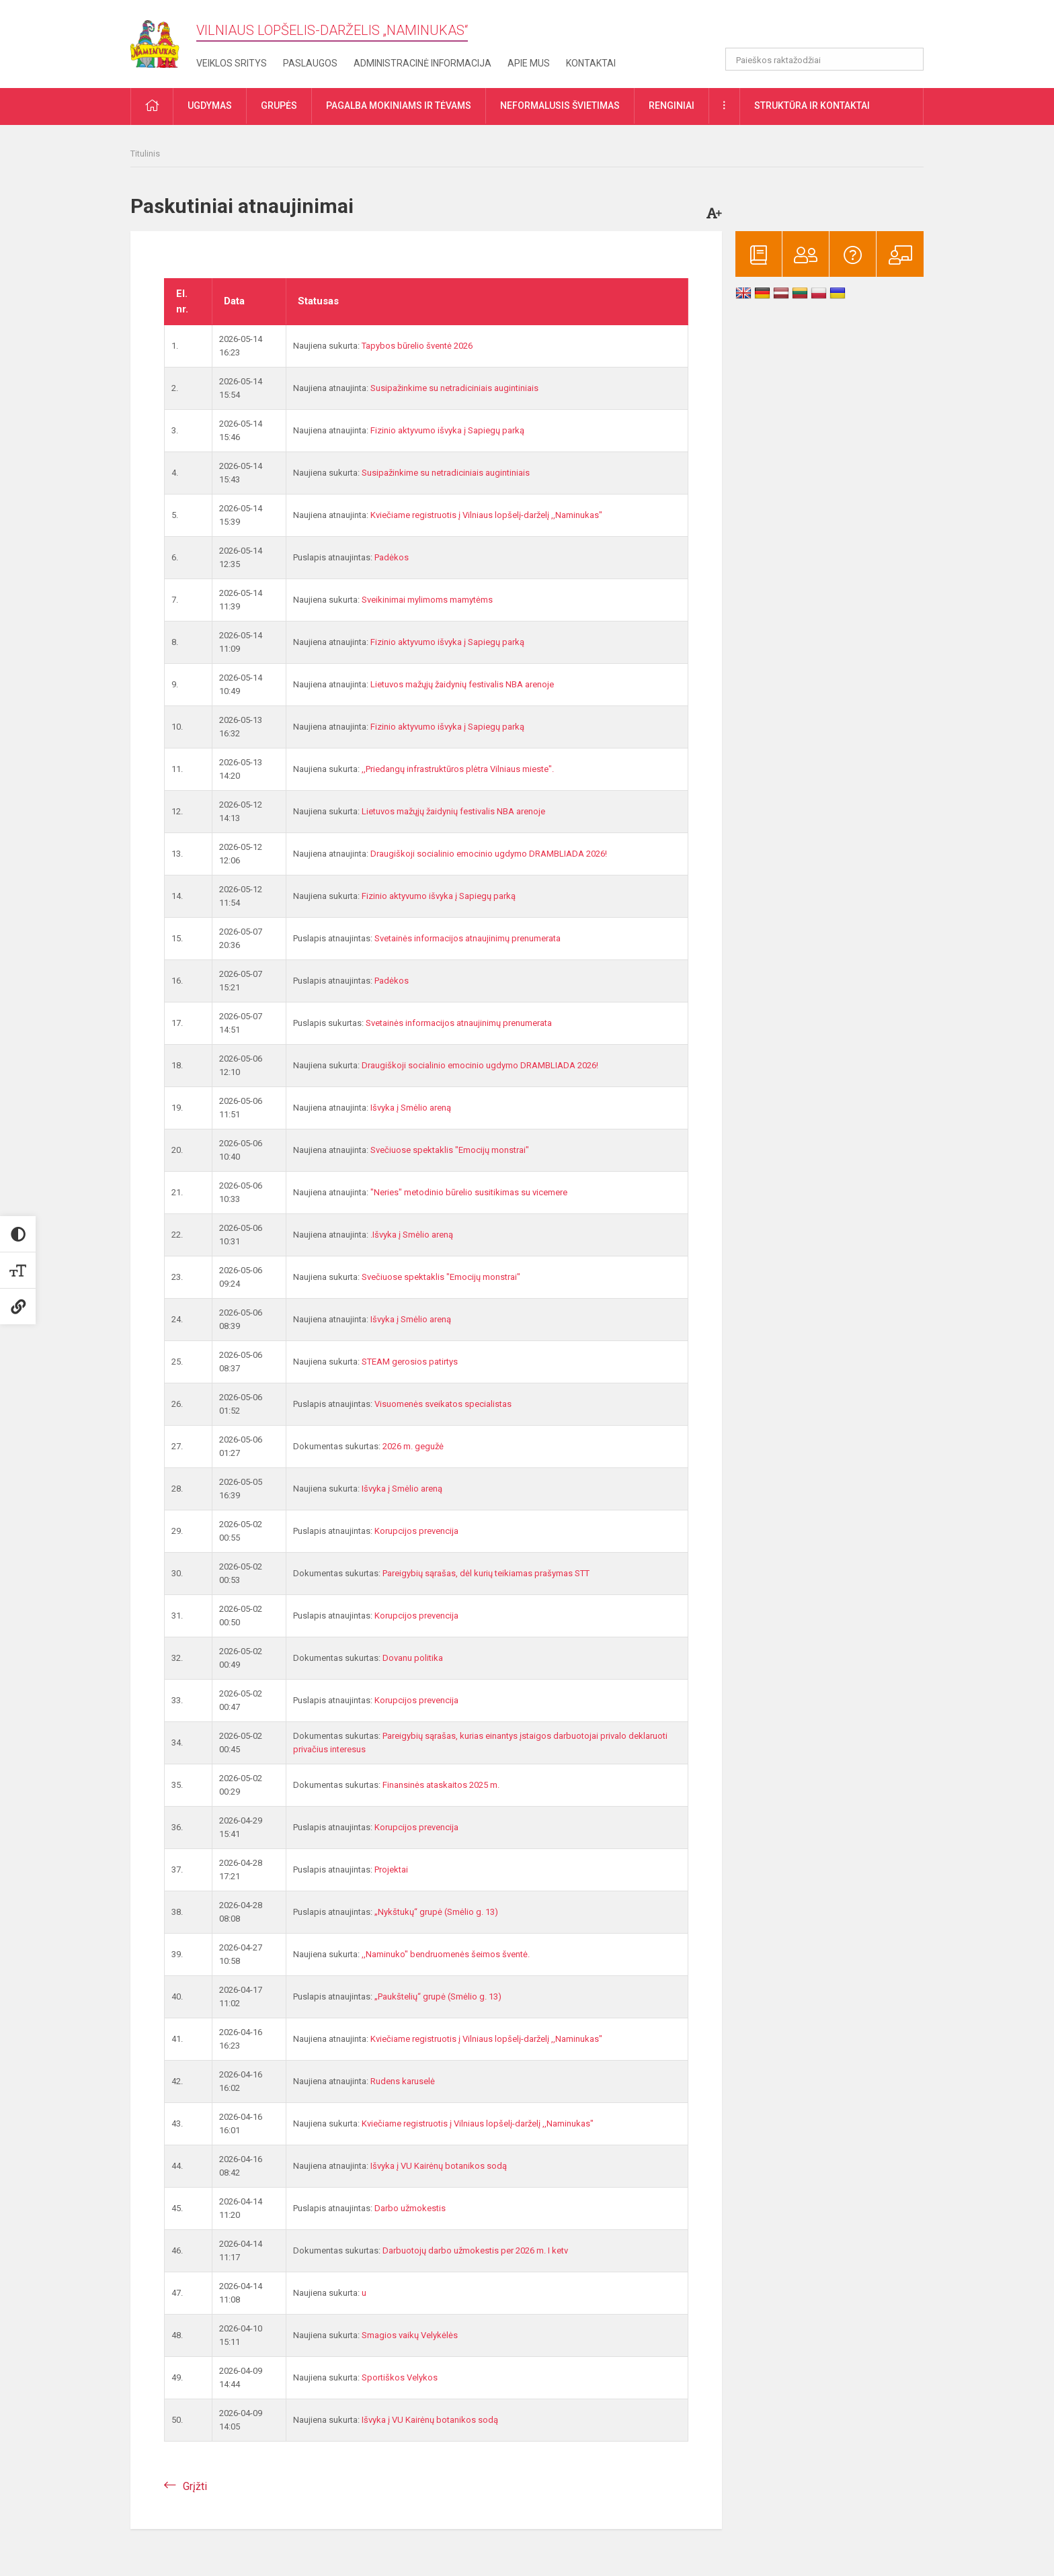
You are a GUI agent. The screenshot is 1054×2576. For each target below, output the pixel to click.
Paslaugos (310, 63)
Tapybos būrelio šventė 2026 (417, 346)
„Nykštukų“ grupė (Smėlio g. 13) (436, 1912)
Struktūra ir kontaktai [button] (812, 105)
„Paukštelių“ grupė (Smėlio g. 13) (437, 1996)
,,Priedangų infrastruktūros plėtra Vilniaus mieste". (458, 769)
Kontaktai (591, 63)
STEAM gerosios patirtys (410, 1362)
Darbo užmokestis (410, 2208)
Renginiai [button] (671, 105)
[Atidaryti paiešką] (909, 59)
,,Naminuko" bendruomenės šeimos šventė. (446, 1954)
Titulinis (145, 153)
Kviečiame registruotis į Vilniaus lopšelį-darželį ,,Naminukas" (486, 515)
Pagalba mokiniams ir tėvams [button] (398, 105)
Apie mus (529, 63)
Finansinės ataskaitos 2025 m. (440, 1785)
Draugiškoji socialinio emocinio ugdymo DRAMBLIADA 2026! (488, 854)
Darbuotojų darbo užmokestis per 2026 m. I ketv (475, 2250)
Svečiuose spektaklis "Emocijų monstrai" (449, 1150)
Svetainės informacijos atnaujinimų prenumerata (467, 938)
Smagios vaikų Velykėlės (410, 2335)
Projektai (391, 1869)
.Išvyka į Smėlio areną (411, 1235)
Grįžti (195, 2486)
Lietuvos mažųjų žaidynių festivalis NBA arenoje (462, 684)
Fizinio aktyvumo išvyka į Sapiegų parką (447, 430)
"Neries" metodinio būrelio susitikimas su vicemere (468, 1192)
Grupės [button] (279, 105)
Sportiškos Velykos (400, 2377)
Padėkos (391, 557)
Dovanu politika (412, 1658)
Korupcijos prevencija (416, 1531)
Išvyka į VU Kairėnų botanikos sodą (438, 2166)
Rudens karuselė (402, 2081)
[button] (832, 28)
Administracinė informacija (422, 63)
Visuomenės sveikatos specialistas (443, 1404)
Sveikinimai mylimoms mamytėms (427, 600)
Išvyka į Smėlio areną (410, 1108)
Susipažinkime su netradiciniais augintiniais (454, 388)
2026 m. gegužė (413, 1446)
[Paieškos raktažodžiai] (824, 59)
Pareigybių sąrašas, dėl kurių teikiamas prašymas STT (486, 1573)
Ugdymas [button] (210, 105)
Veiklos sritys (231, 63)
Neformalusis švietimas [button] (560, 105)
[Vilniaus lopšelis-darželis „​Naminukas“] (163, 40)
